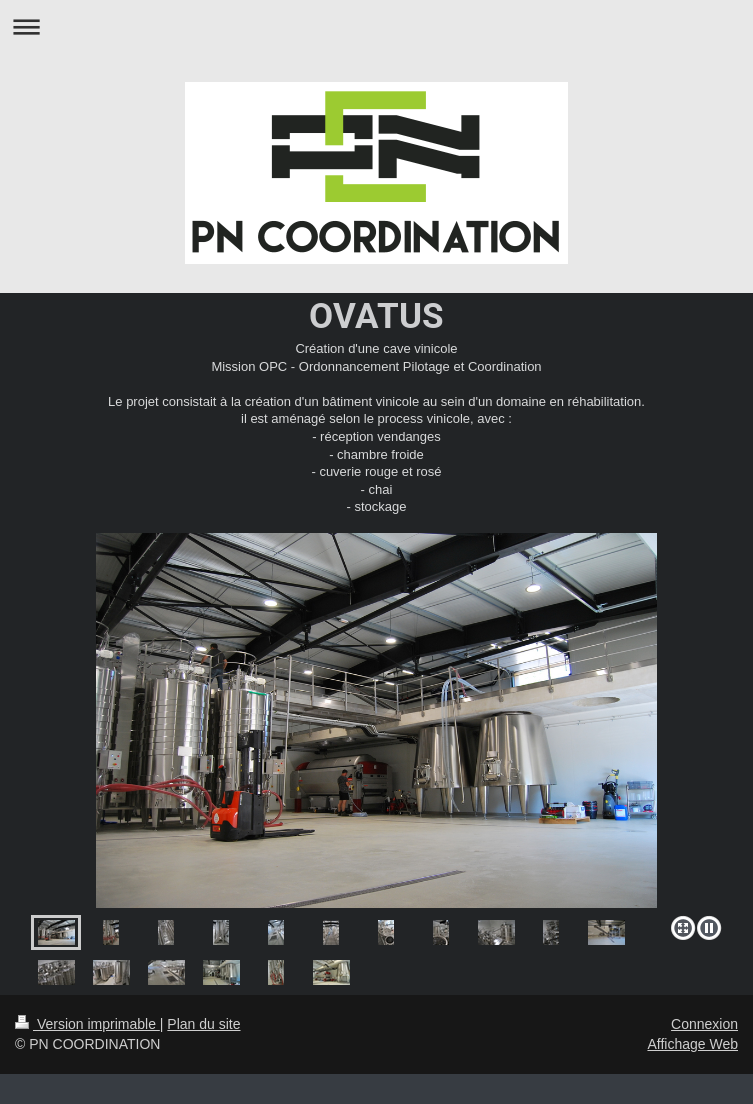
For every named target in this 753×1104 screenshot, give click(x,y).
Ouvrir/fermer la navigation (376, 26)
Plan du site (203, 1024)
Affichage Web (692, 1044)
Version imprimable (87, 1024)
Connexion (704, 1024)
